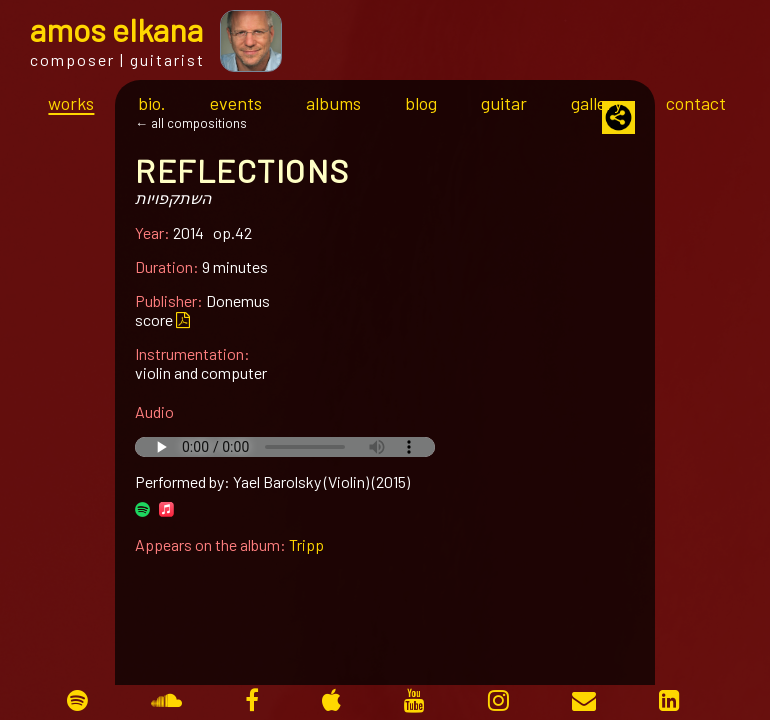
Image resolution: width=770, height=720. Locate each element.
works (71, 103)
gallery (596, 103)
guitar (504, 103)
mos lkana (116, 29)
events (236, 103)
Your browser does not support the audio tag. (285, 447)
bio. (152, 103)
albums (333, 103)
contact (696, 103)
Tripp (306, 544)
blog (421, 103)
